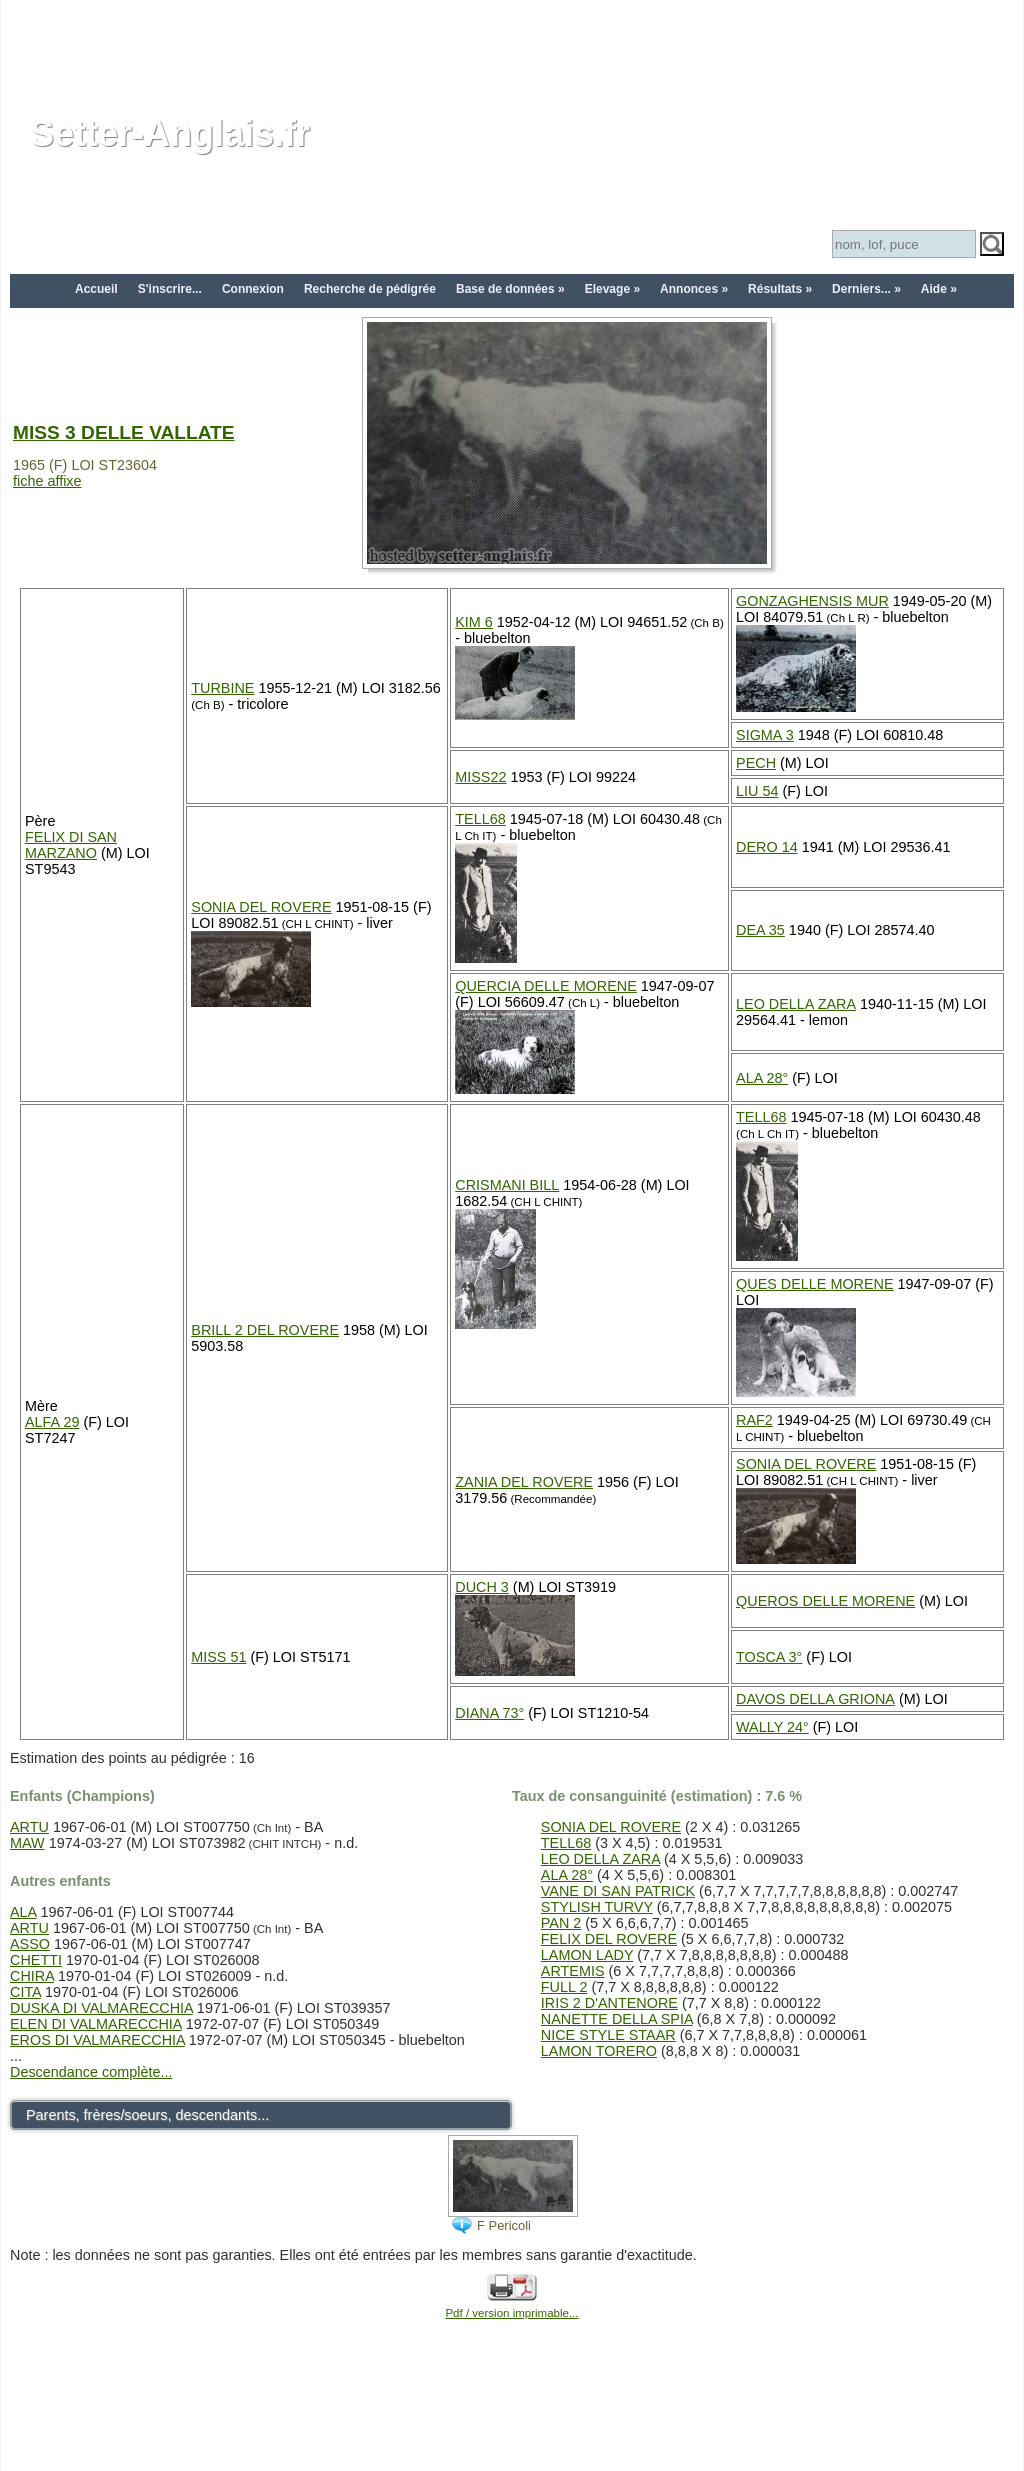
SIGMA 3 (765, 735)
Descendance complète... (91, 2072)
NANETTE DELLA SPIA (617, 2019)
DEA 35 (760, 930)
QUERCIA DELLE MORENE (546, 986)
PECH (756, 763)
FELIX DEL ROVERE (609, 1939)
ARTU (29, 1827)
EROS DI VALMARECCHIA (97, 2040)
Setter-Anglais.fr (170, 133)
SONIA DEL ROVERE (261, 907)
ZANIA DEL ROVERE (524, 1482)
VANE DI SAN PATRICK (618, 1891)
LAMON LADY (587, 1955)
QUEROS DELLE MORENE (825, 1601)
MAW (27, 1843)
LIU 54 (757, 791)
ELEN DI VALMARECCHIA (96, 2024)
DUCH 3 (482, 1587)
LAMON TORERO (599, 2051)
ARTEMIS (573, 1971)
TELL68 (480, 819)
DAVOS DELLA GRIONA (815, 1699)
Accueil (96, 289)
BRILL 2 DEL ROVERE (265, 1330)
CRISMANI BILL (507, 1185)
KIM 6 (474, 622)
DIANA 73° (489, 1713)
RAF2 (754, 1420)
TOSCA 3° (769, 1657)
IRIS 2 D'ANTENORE (609, 2003)
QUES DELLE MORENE (815, 1284)
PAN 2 (561, 1923)
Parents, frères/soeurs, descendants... (147, 2115)
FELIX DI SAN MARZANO (71, 845)
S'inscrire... (170, 289)
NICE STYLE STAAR (608, 2035)
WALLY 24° (772, 1727)
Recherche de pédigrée (370, 289)
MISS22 (480, 777)
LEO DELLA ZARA (796, 1004)
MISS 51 (218, 1657)
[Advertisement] (512, 45)
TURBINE (222, 688)
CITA (25, 1992)
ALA (23, 1912)
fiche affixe (47, 481)
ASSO (30, 1944)
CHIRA (32, 1976)
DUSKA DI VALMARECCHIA (101, 2008)
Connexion (253, 289)
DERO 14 (767, 847)
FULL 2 (564, 1987)
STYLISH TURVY (597, 1907)
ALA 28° (762, 1078)
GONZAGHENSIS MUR (812, 601)
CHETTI (36, 1960)
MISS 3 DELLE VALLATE (124, 432)
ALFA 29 (52, 1422)
